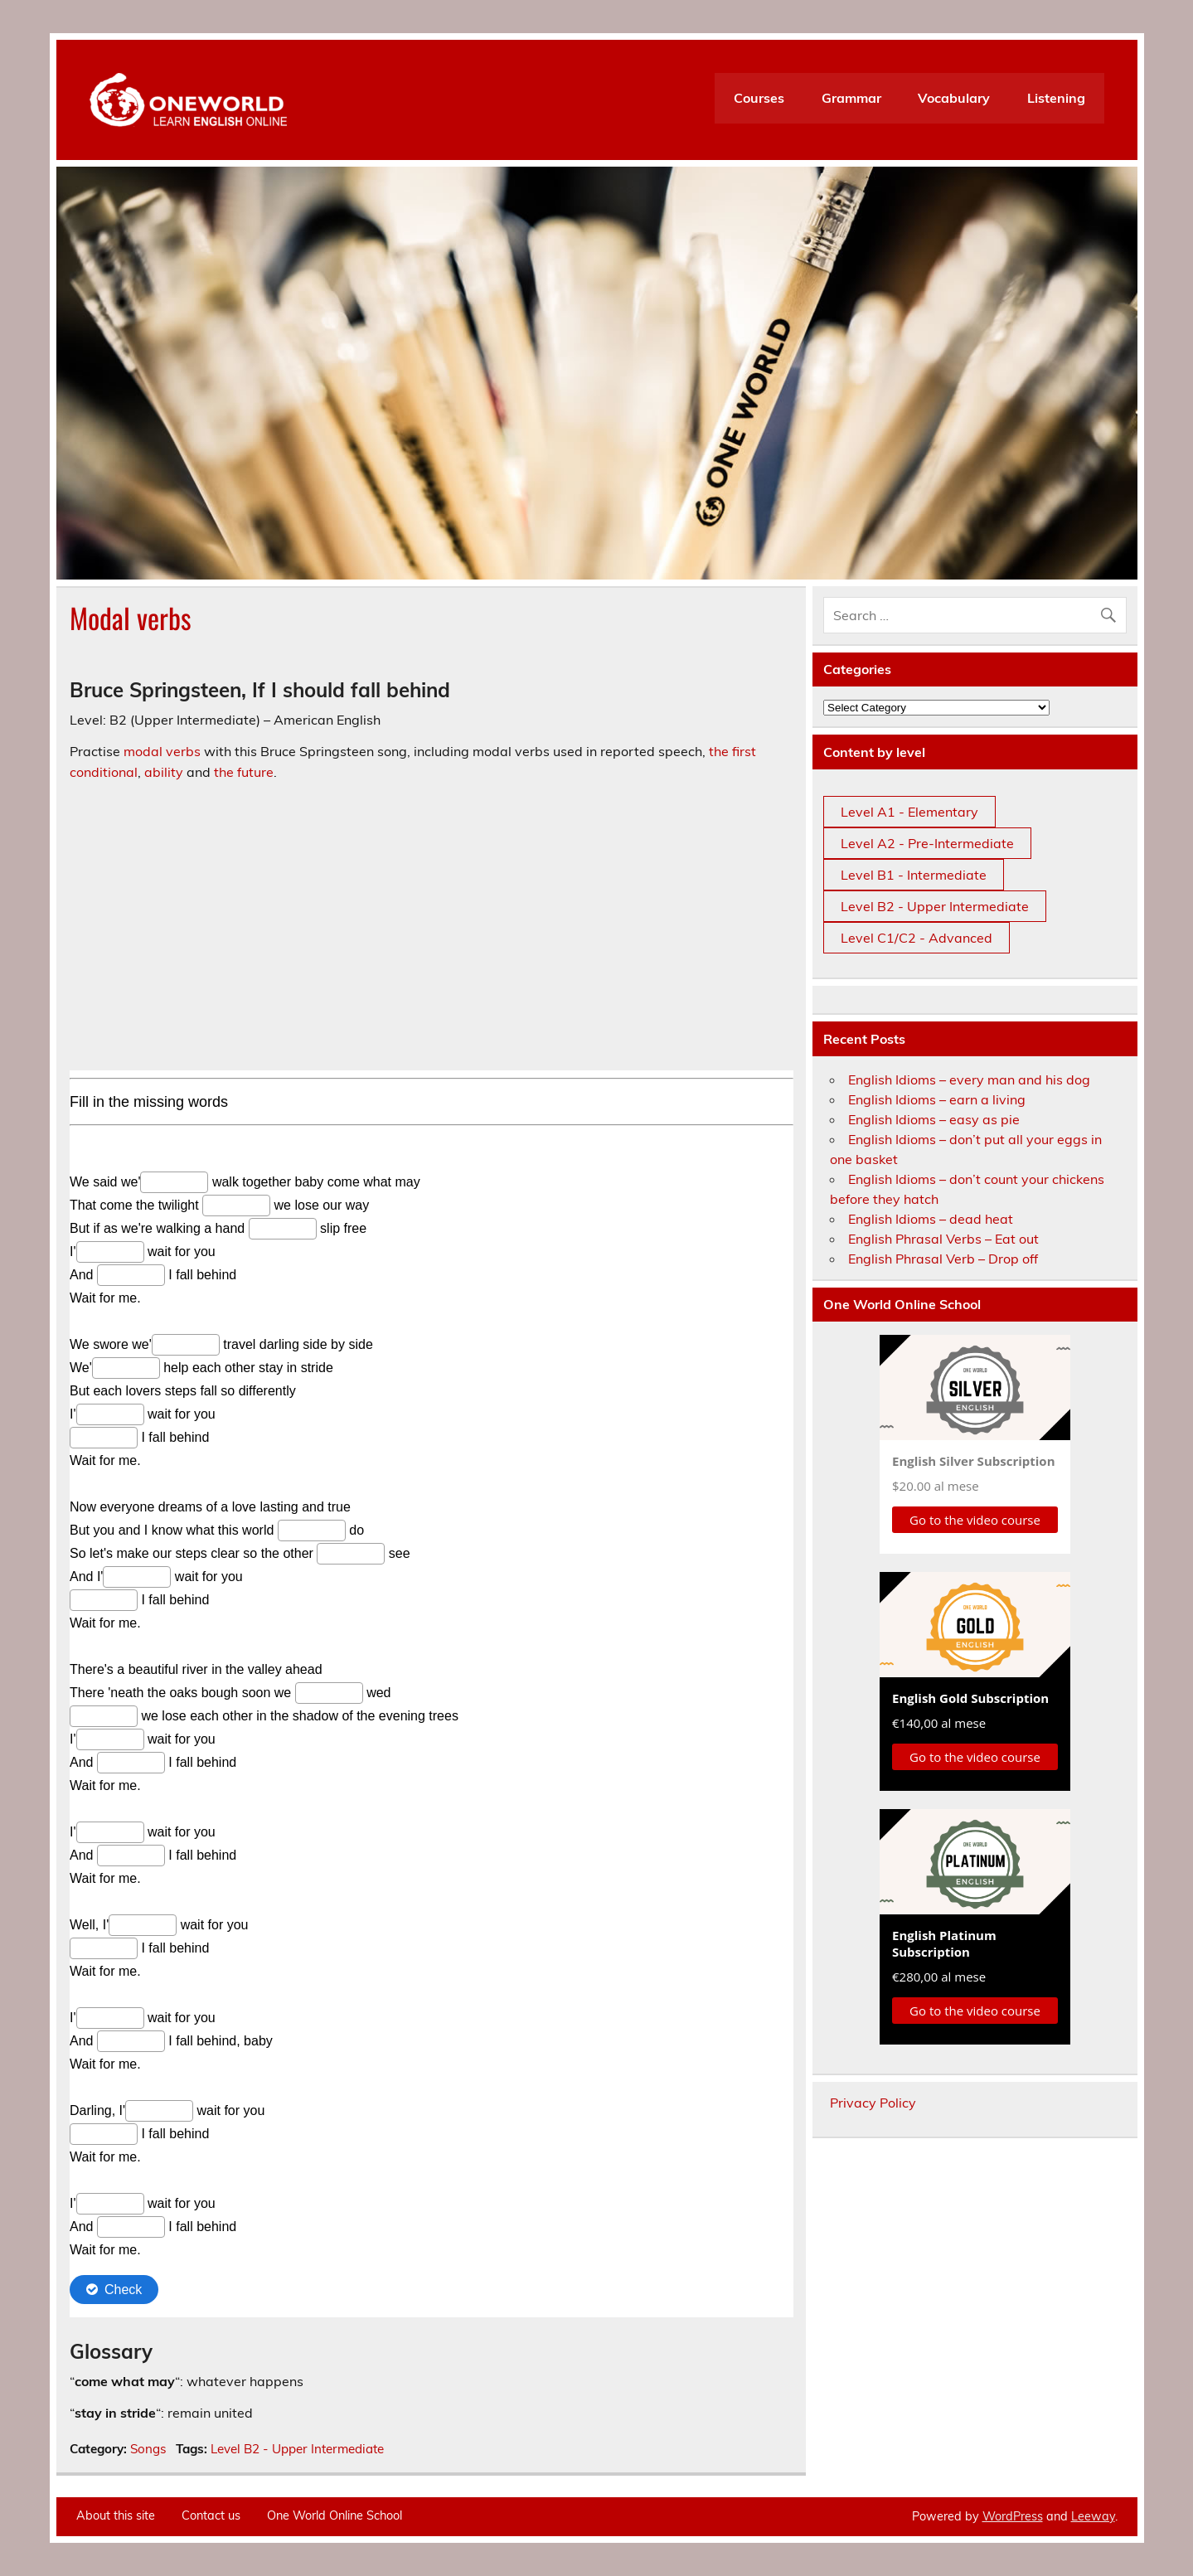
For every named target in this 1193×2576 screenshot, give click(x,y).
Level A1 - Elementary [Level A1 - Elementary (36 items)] (909, 811)
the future (244, 772)
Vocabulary (954, 98)
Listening (1056, 98)
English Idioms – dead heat (930, 1218)
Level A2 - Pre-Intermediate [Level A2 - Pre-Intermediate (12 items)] (927, 843)
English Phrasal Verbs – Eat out (943, 1238)
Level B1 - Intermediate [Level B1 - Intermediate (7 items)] (914, 874)
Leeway (1093, 2516)
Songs (148, 2449)
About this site (115, 2515)
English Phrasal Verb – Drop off (943, 1258)
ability (163, 772)
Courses (759, 98)
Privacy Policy (873, 2102)
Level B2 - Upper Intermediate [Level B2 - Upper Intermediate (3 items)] (935, 906)
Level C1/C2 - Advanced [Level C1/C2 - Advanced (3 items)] (916, 937)
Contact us (211, 2515)
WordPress (1012, 2516)
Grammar (851, 98)
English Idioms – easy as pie (934, 1119)
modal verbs (162, 751)
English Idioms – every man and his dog (969, 1079)
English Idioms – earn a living (937, 1099)
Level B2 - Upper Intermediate (297, 2449)
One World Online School (334, 2515)
